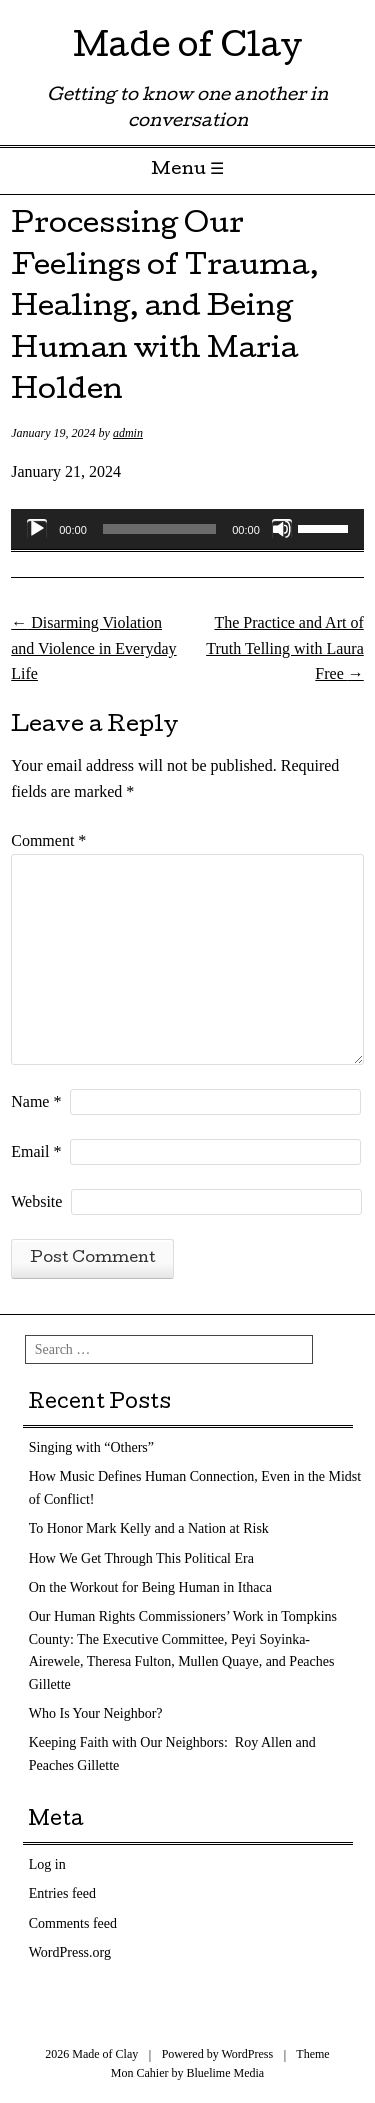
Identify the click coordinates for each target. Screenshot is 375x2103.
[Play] (37, 529)
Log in (47, 1864)
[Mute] (282, 529)
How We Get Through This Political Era (141, 1558)
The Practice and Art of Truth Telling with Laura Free (285, 648)
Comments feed (73, 1923)
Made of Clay (187, 49)
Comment (48, 840)
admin (128, 433)
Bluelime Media (226, 2073)
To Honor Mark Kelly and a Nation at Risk (149, 1528)
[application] (187, 529)
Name (36, 1101)
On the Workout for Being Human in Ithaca (150, 1587)
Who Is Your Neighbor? (96, 1713)
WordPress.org (70, 1952)
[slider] (159, 529)
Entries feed (62, 1893)
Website (36, 1201)
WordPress (247, 2054)
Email (36, 1151)
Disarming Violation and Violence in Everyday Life (93, 648)
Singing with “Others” (91, 1447)
